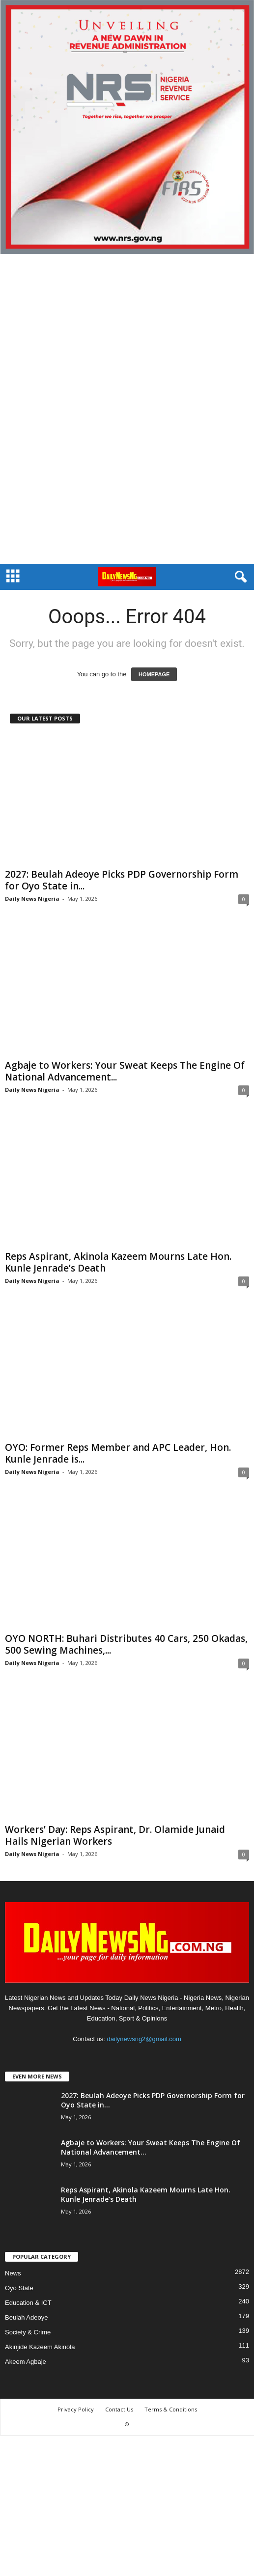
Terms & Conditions (170, 2409)
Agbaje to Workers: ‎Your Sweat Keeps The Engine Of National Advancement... (125, 1071)
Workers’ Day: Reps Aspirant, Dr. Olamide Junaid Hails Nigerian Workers (115, 1835)
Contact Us (119, 2409)
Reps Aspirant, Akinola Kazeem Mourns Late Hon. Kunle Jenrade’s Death (118, 1262)
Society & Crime (28, 2332)
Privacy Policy (75, 2409)
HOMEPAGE (154, 674)
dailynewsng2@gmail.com (144, 2039)
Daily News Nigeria (32, 898)
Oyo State (19, 2288)
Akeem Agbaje (25, 2361)
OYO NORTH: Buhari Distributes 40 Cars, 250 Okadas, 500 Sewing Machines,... (126, 1644)
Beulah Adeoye (26, 2317)
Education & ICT (28, 2302)
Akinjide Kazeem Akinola (40, 2347)
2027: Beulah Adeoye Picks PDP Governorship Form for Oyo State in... (121, 880)
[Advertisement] (127, 409)
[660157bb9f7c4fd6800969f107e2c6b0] (127, 127)
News (13, 2273)
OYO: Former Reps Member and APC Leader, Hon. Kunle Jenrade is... (118, 1453)
